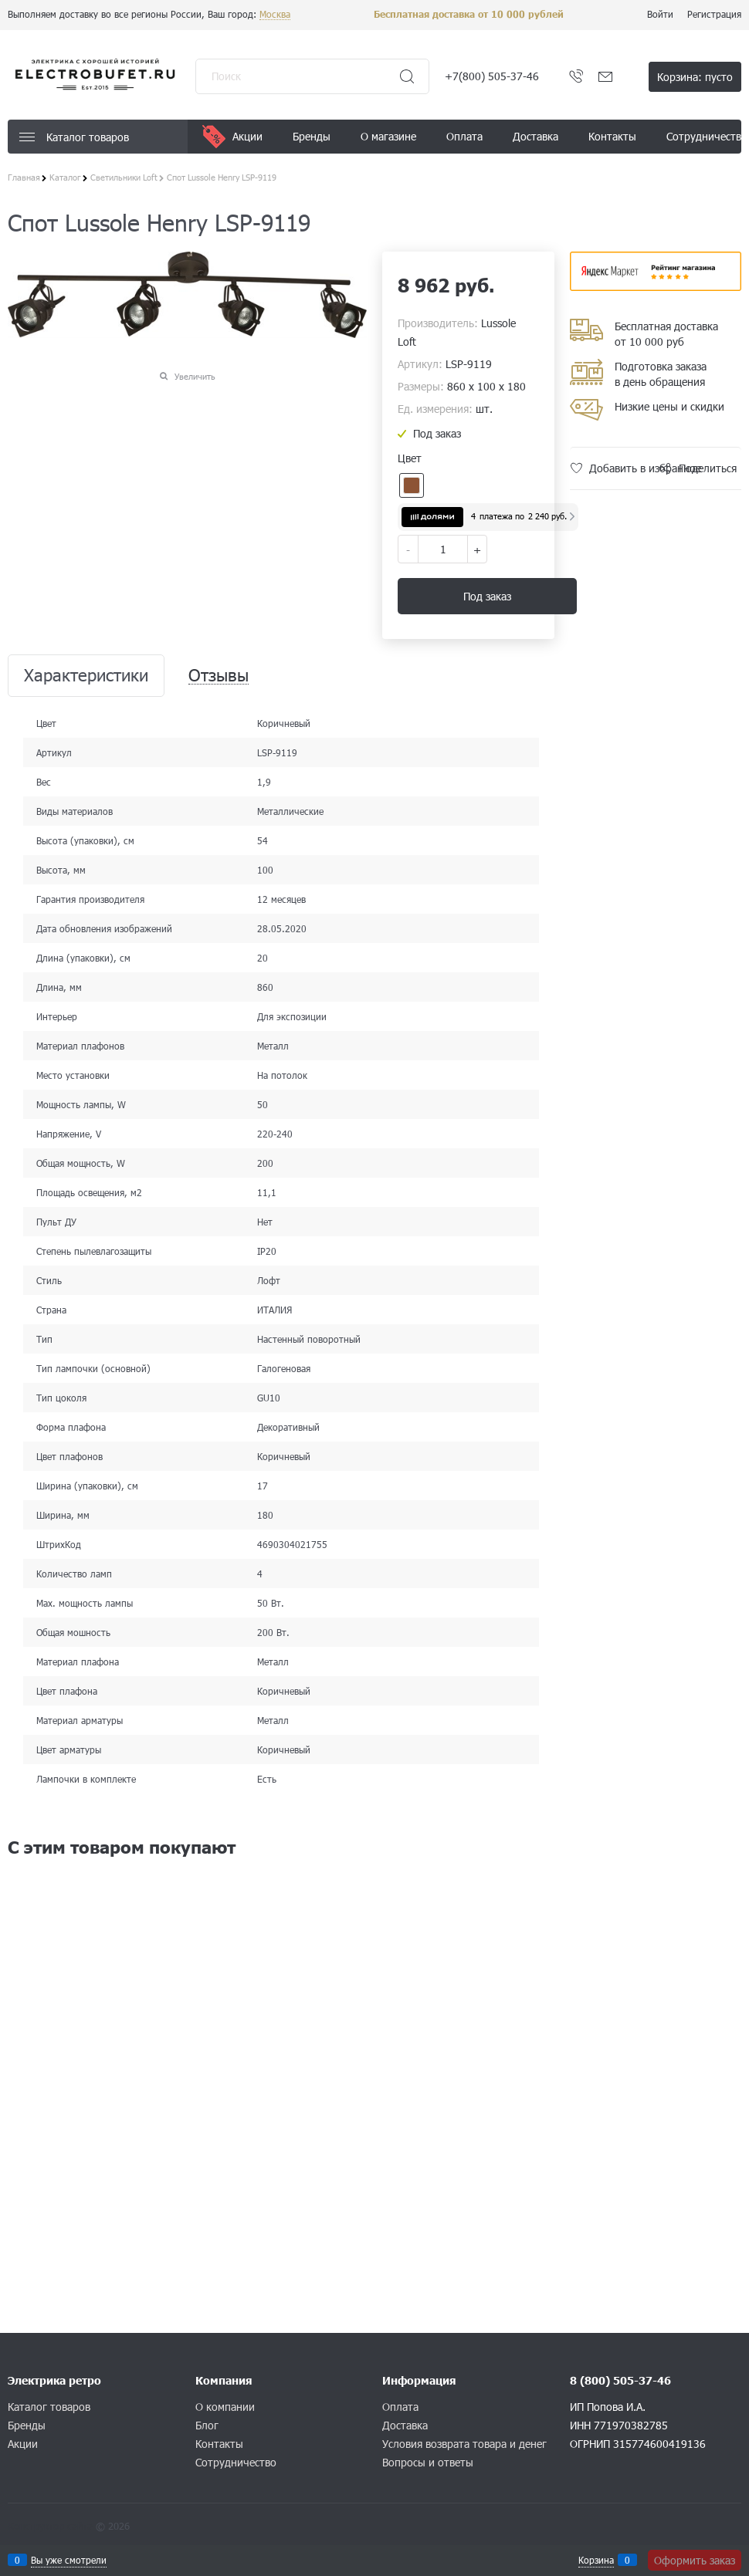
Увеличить (195, 376)
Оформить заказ (694, 2560)
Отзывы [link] (218, 676)
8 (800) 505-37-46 (620, 2380)
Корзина (596, 2560)
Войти (660, 13)
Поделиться (708, 468)
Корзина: (695, 76)
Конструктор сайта (50, 2526)
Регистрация (714, 13)
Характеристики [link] (86, 676)
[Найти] (407, 76)
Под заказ (487, 596)
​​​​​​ (656, 286)
